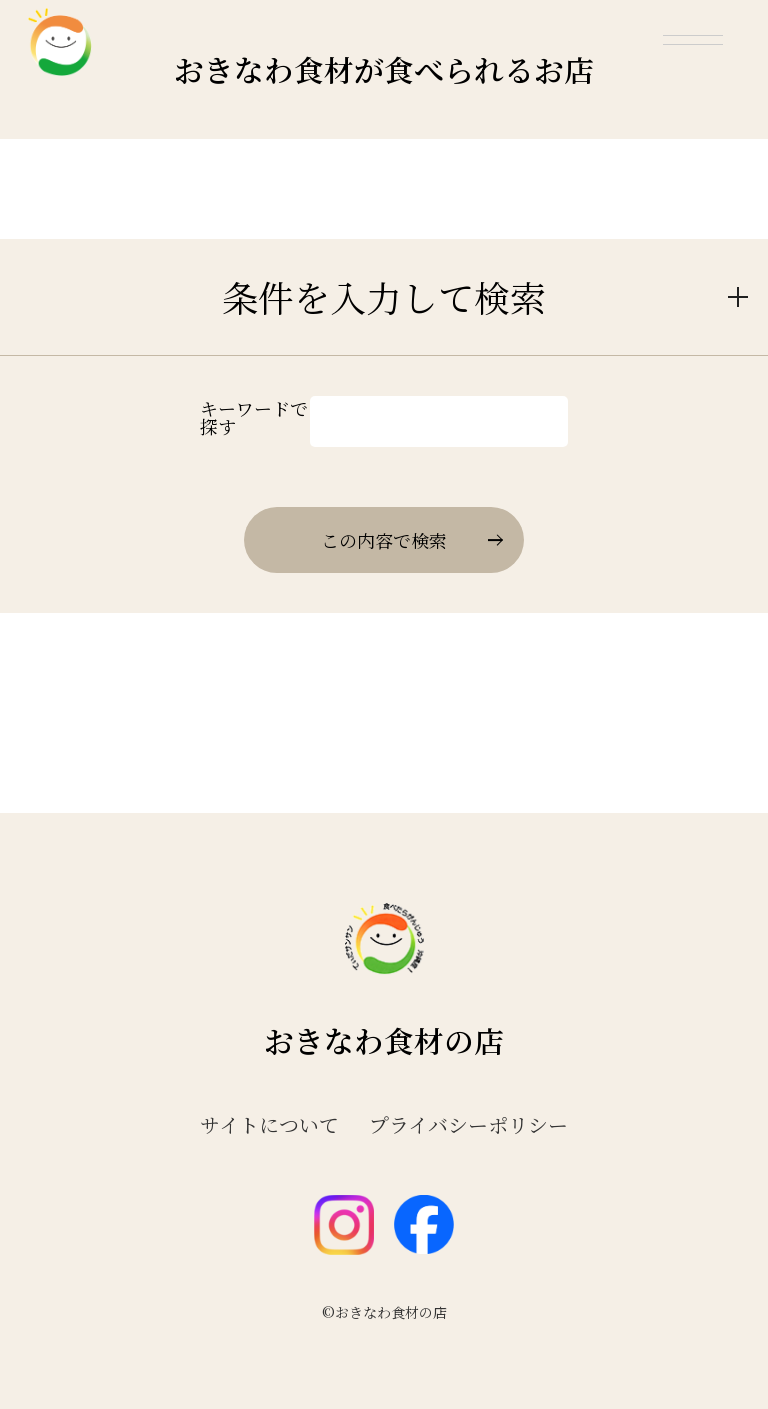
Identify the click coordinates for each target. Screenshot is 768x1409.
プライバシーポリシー (468, 1125)
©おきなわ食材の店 (384, 1312)
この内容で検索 (411, 540)
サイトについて (269, 1125)
